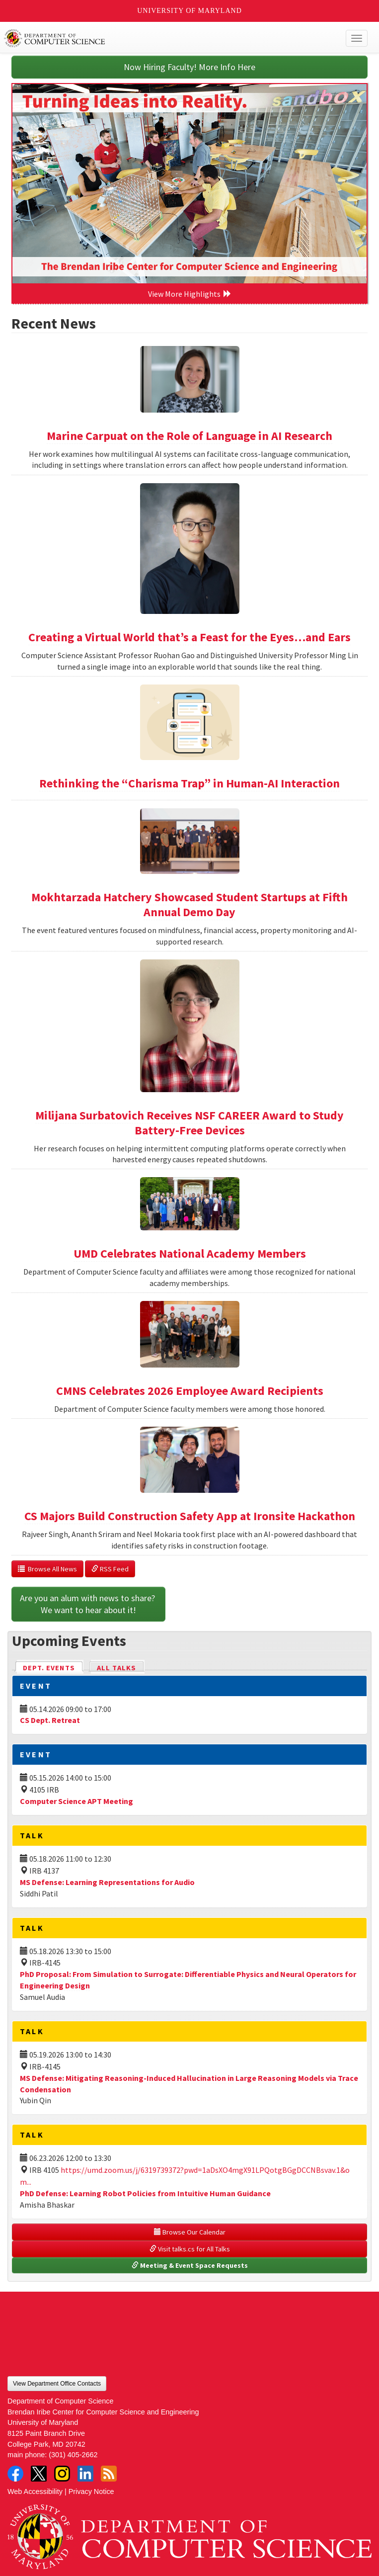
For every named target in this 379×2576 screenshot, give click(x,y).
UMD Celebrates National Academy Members (190, 1253)
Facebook (15, 2474)
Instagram (62, 2474)
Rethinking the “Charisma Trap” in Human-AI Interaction (189, 783)
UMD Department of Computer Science (152, 38)
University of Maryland (189, 10)
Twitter (39, 2474)
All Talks (116, 1667)
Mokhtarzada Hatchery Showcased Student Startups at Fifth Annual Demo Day (189, 904)
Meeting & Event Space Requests (190, 2265)
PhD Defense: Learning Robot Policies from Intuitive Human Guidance (145, 2193)
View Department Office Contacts (57, 2383)
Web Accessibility (35, 2491)
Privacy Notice (91, 2491)
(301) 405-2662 (73, 2455)
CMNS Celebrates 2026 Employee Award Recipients (189, 1390)
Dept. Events (53, 1667)
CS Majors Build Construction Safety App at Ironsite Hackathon (189, 1516)
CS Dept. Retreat (50, 1720)
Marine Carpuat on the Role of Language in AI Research (189, 435)
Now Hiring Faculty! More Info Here (189, 67)
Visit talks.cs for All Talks (190, 2248)
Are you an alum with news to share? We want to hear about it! (88, 1604)
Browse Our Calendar (190, 2232)
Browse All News (47, 1568)
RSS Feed (110, 1568)
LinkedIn (85, 2474)
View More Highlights (189, 294)
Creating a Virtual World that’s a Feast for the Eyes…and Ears (189, 637)
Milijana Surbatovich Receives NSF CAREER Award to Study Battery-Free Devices (189, 1123)
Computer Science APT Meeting (76, 1801)
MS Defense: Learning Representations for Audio (107, 1882)
